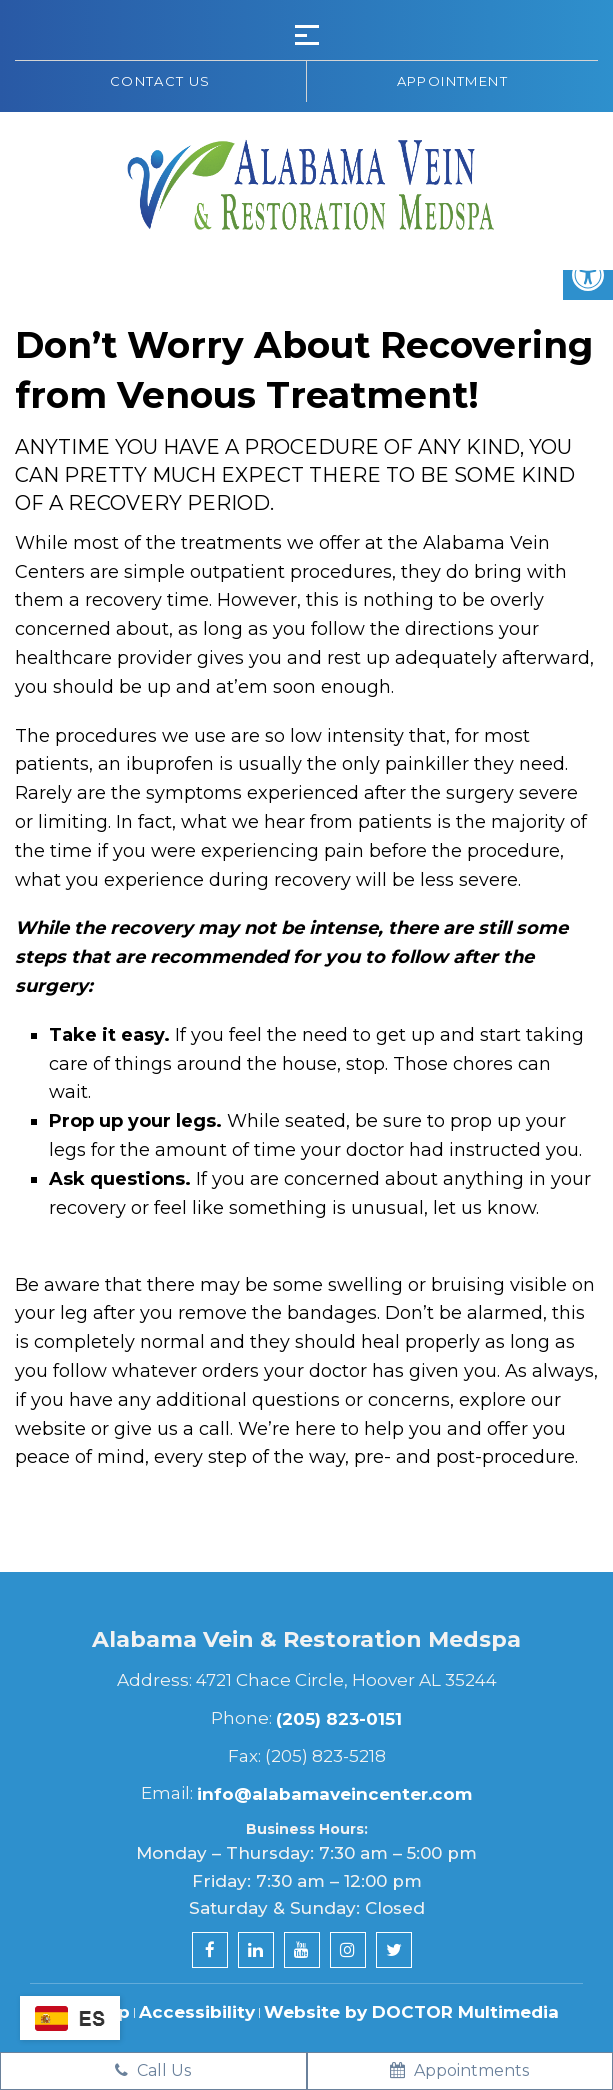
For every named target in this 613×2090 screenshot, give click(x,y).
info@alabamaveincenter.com (334, 1794)
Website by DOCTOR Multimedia (411, 2012)
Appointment (452, 81)
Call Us (153, 2070)
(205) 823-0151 (339, 1719)
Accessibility (197, 2012)
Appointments (459, 2070)
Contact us (160, 81)
